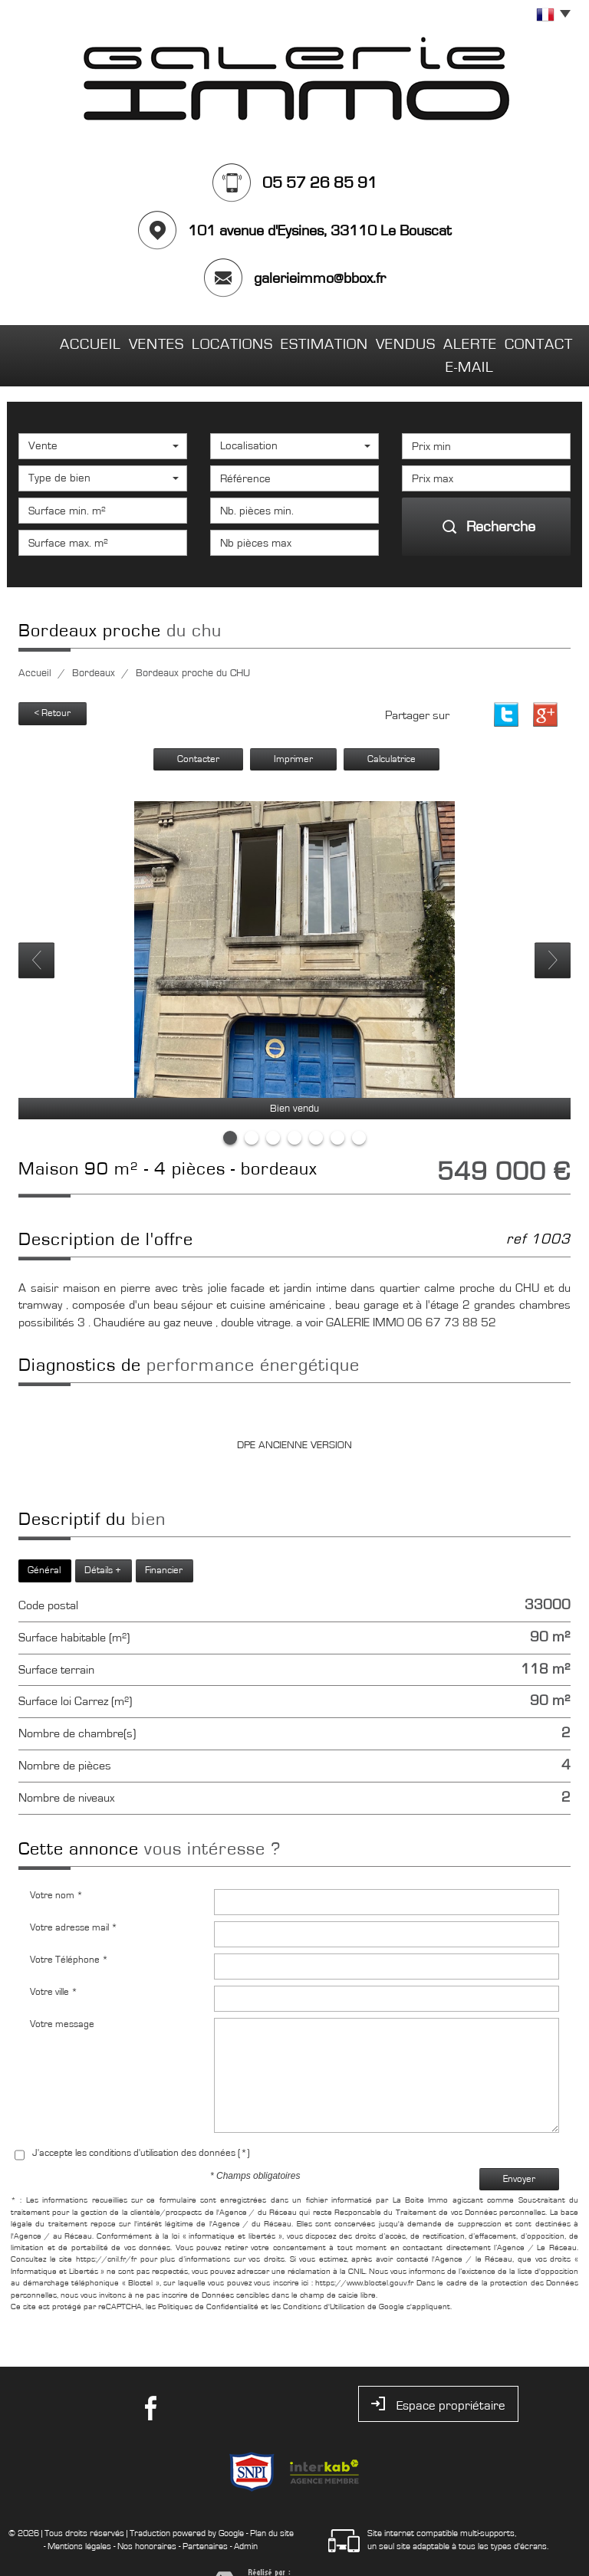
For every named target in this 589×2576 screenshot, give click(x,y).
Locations (193, 340)
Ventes (119, 340)
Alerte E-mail (445, 340)
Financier (164, 1540)
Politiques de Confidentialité (208, 2276)
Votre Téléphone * (69, 1929)
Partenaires (205, 2516)
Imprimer (293, 729)
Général (44, 1540)
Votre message (62, 1994)
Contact (533, 340)
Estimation (280, 340)
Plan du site (272, 2503)
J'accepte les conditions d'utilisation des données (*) (141, 2123)
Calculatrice (391, 729)
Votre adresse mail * (73, 1897)
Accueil (53, 340)
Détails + (102, 1540)
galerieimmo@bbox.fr (320, 278)
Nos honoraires (146, 2516)
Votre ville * (53, 1962)
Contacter (198, 729)
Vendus (359, 340)
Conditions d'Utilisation (324, 2276)
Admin (246, 2516)
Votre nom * (56, 1865)
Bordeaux (93, 643)
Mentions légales (79, 2516)
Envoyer (519, 2149)
